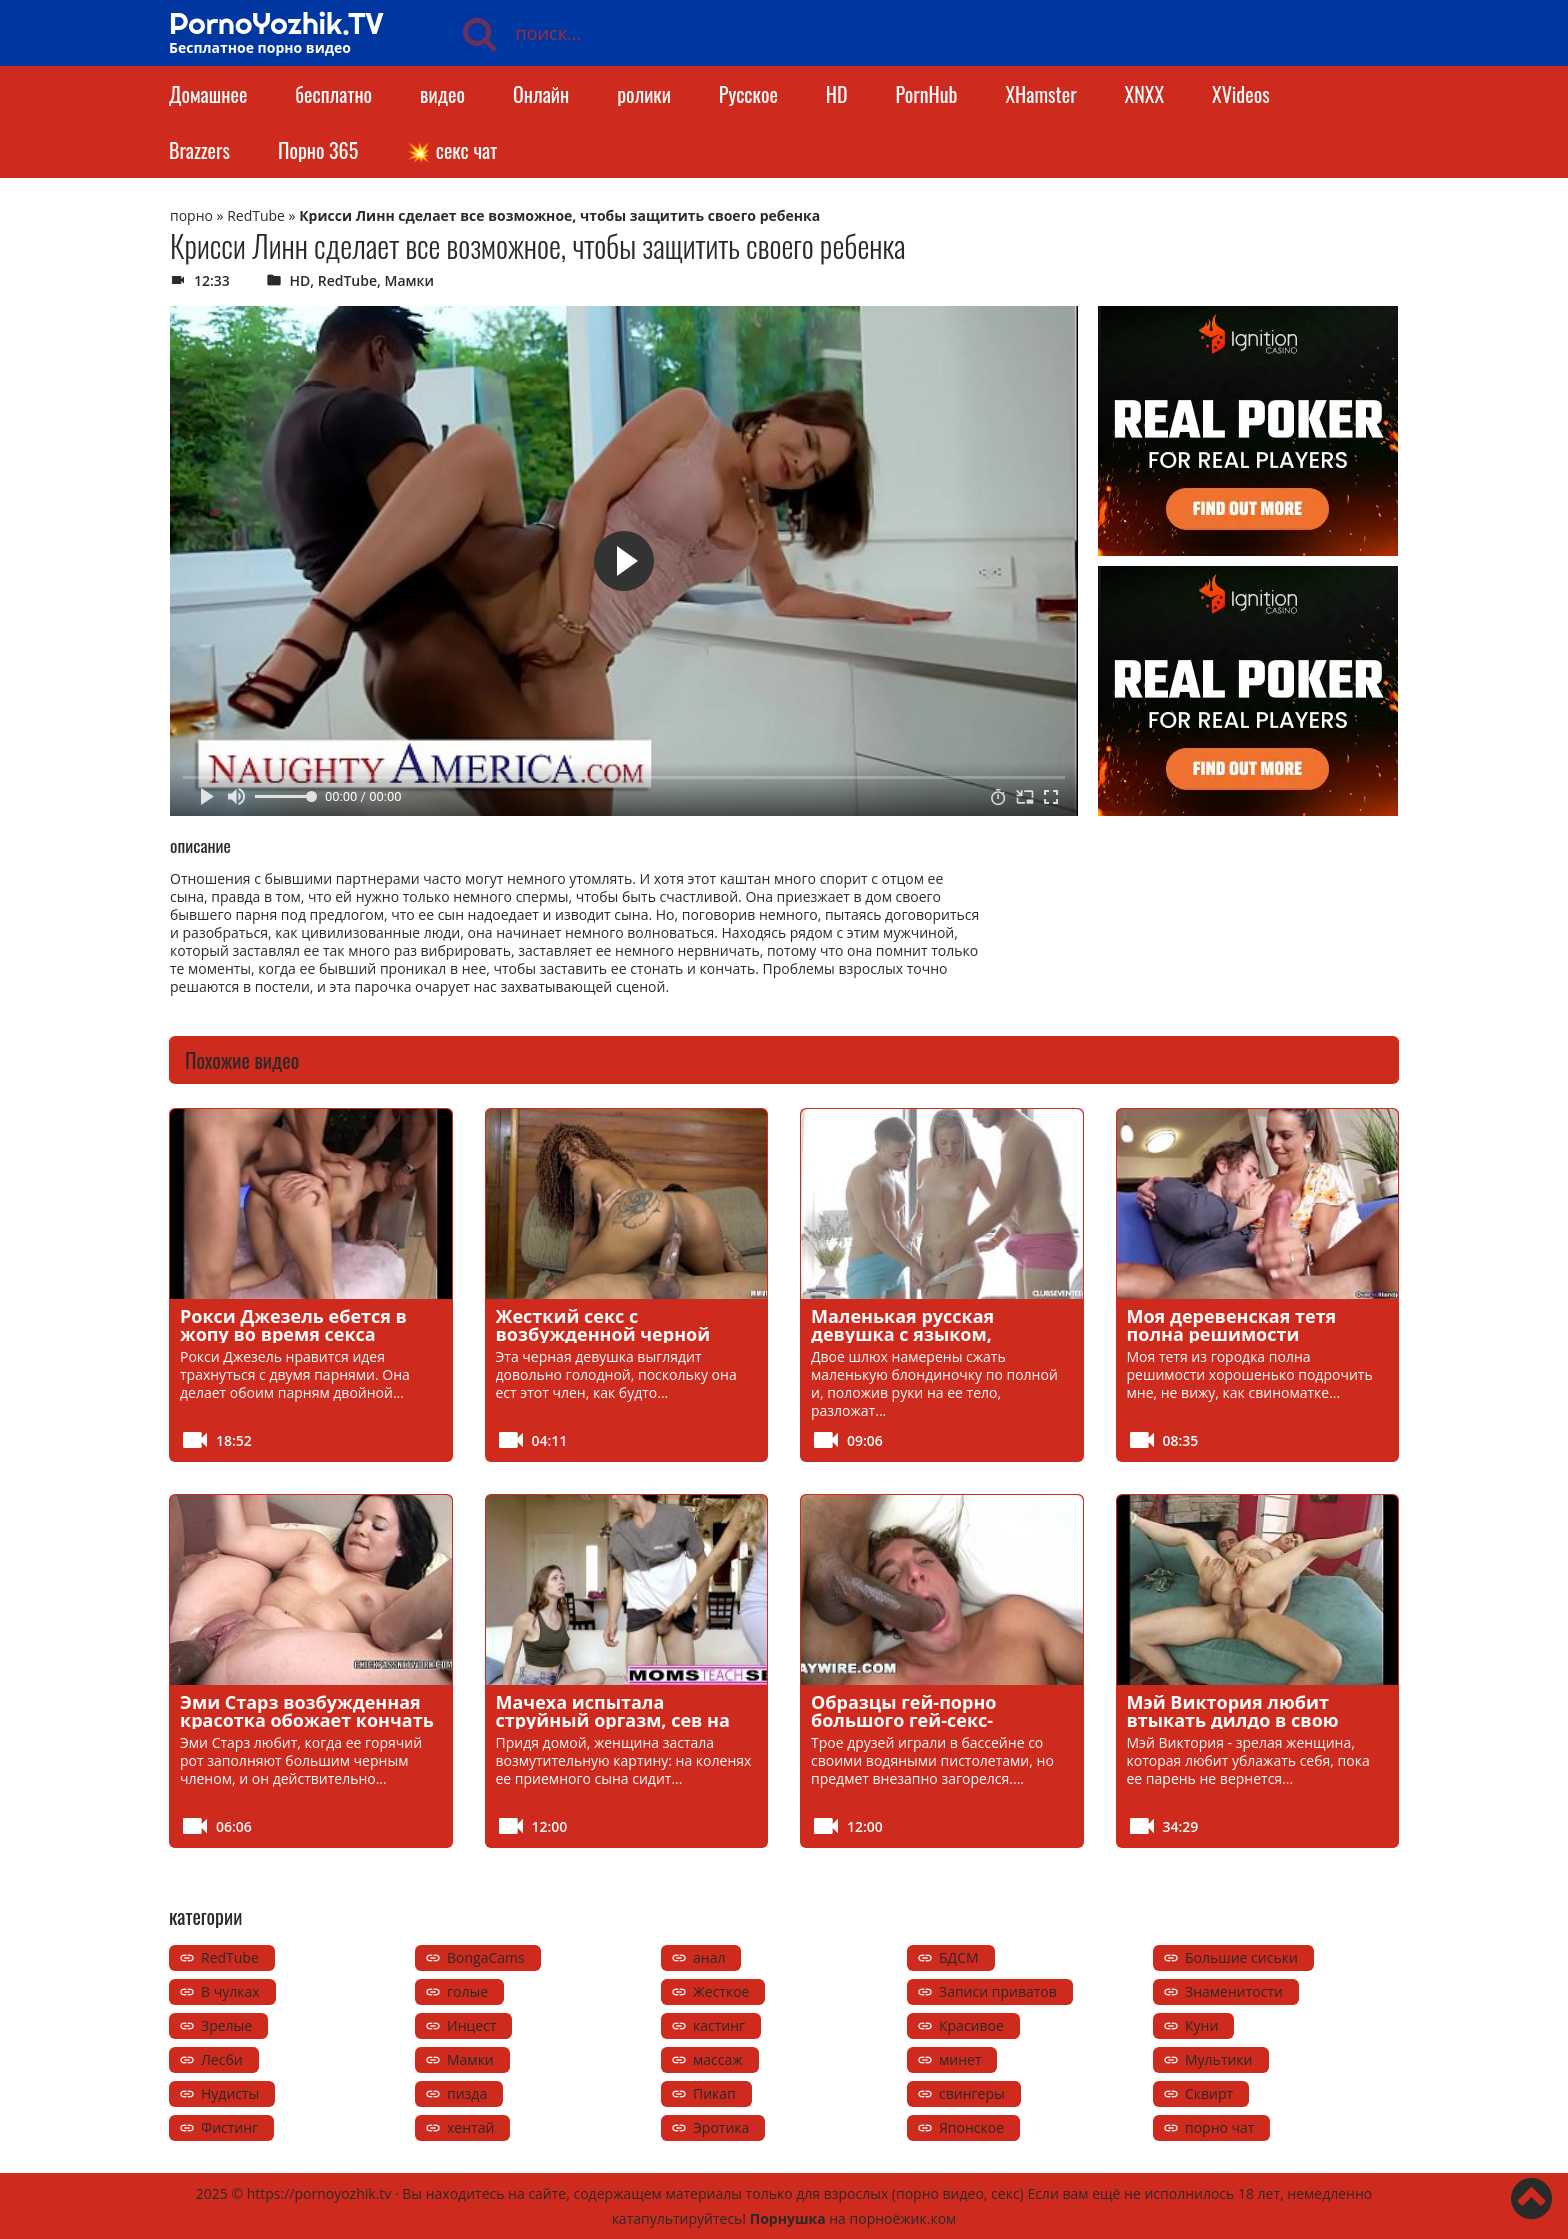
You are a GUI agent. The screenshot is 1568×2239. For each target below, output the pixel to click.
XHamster (1040, 94)
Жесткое (721, 1991)
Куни (1201, 2025)
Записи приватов (998, 1991)
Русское (748, 94)
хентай (470, 2127)
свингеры (972, 2093)
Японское (971, 2127)
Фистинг (229, 2127)
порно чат (1219, 2127)
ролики (644, 94)
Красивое (971, 2025)
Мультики (1219, 2059)
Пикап (714, 2093)
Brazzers (199, 150)
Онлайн (541, 94)
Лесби (222, 2059)
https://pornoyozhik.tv (319, 2193)
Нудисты (230, 2093)
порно (191, 215)
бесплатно (333, 94)
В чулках (230, 1991)
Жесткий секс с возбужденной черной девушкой (603, 1334)
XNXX (1144, 94)
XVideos (1241, 94)
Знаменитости (1234, 1991)
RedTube (256, 215)
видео (442, 94)
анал (709, 1957)
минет (960, 2059)
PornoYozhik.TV (276, 23)
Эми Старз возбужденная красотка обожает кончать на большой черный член (307, 1720)
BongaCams (486, 1957)
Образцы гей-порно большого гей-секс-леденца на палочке (906, 1720)
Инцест (471, 2025)
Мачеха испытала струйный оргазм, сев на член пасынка (613, 1720)
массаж (718, 2059)
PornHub (927, 94)
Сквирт (1209, 2093)
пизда (467, 2093)
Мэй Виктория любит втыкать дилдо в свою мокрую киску (1233, 1720)
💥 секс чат (451, 150)
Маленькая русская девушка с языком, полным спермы (902, 1334)
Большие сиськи (1241, 1957)
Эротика (721, 2127)
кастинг (719, 2025)
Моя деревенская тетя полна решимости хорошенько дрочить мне (1249, 1334)
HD (837, 94)
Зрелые (226, 2025)
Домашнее (208, 94)
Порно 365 (318, 150)
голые (467, 1991)
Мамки (410, 280)
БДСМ (959, 1957)
